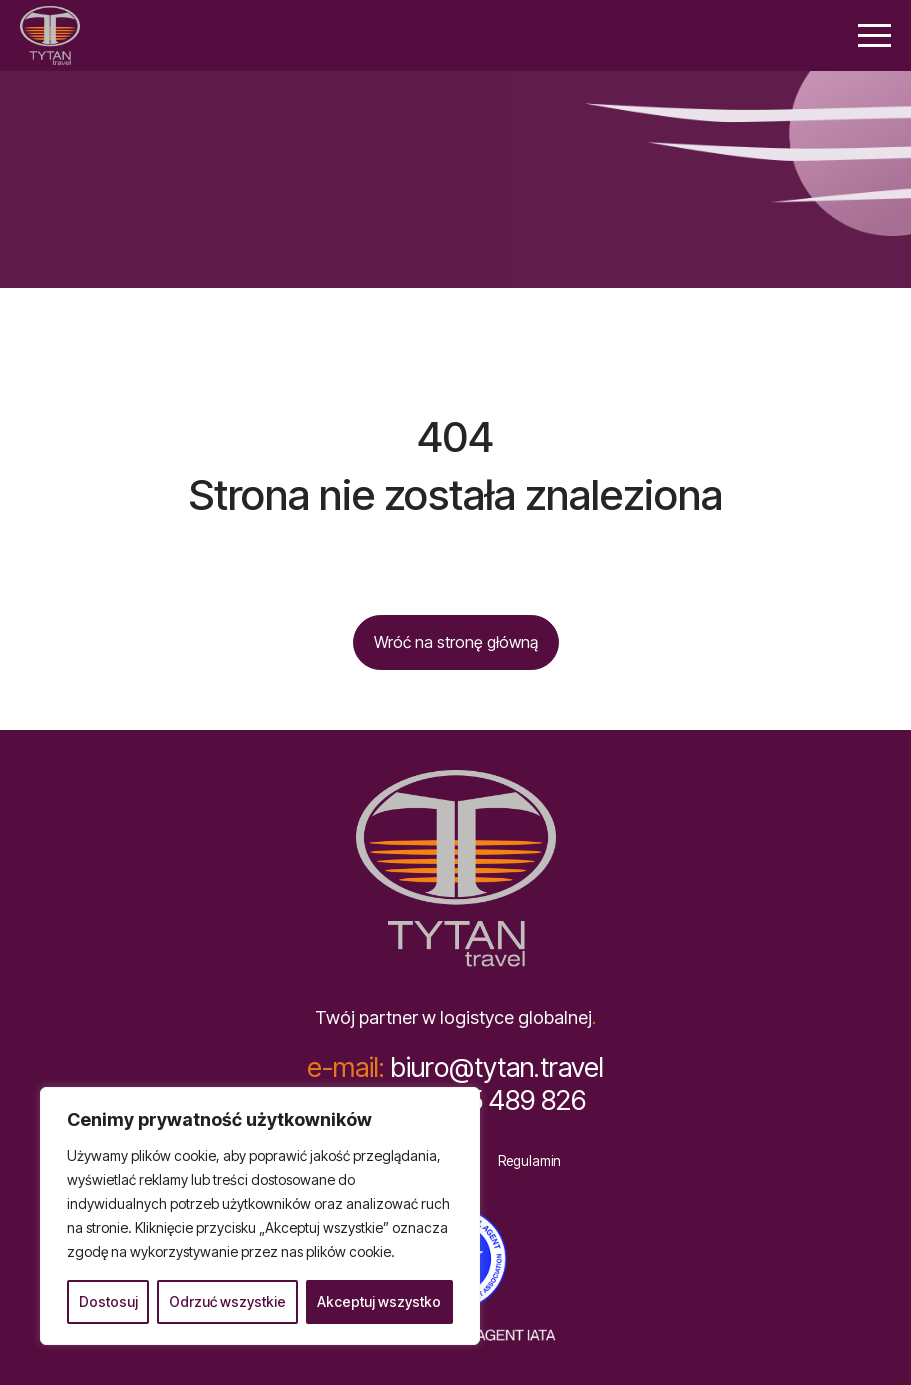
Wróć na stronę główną (456, 642)
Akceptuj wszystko (379, 1301)
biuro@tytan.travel (455, 1067)
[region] (260, 1216)
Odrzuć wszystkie (227, 1301)
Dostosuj (108, 1301)
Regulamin (529, 1161)
